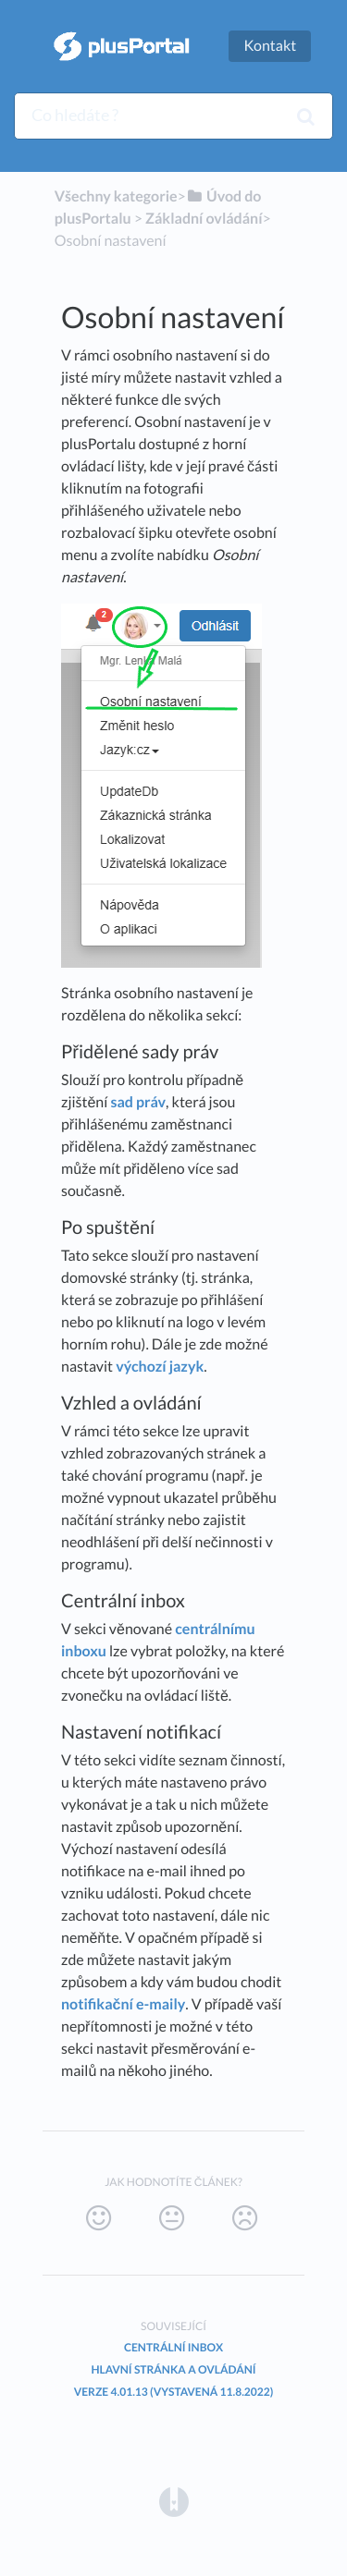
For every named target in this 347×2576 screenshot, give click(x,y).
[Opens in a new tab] (174, 2500)
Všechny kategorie (116, 196)
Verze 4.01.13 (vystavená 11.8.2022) (174, 2392)
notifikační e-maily (123, 2004)
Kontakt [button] (269, 46)
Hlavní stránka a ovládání (173, 2369)
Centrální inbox (173, 2347)
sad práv (138, 1102)
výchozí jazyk (160, 1366)
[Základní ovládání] (203, 218)
